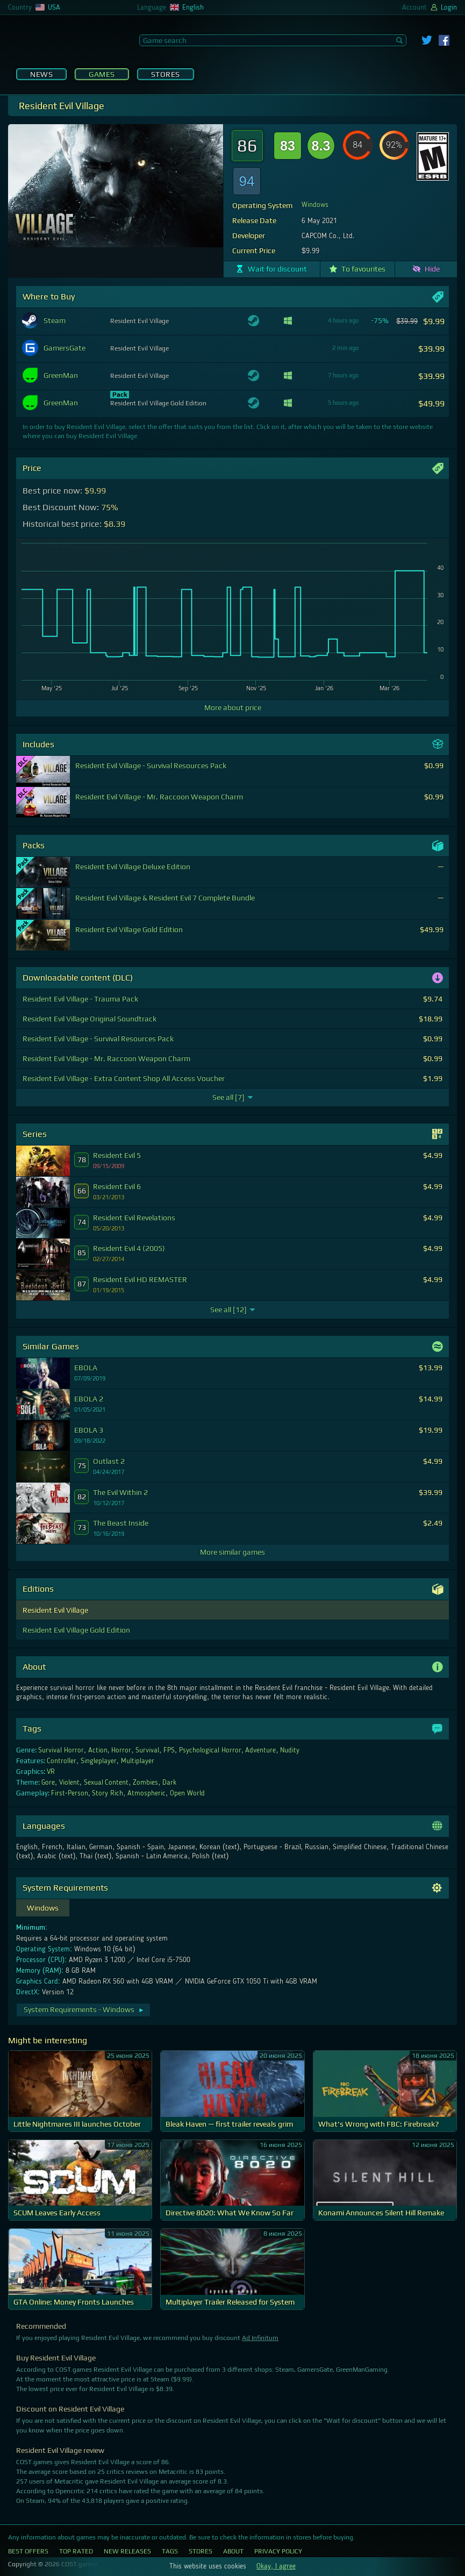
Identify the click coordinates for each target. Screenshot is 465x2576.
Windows (315, 205)
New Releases (127, 2551)
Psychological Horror (210, 1750)
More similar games (232, 1552)
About (233, 2551)
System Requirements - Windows (84, 2009)
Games (102, 74)
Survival (147, 1750)
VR (51, 1772)
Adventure (260, 1750)
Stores (165, 74)
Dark (169, 1782)
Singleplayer (99, 1761)
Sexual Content (106, 1782)
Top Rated (76, 2551)
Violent (69, 1782)
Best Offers (28, 2551)
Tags (170, 2551)
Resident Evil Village (55, 1610)
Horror (121, 1750)
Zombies (145, 1782)
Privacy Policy (278, 2551)
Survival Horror (61, 1750)
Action (98, 1750)
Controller (61, 1761)
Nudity (289, 1750)
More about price (232, 707)
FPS (169, 1750)
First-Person (69, 1793)
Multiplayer (137, 1761)
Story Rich (107, 1793)
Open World (187, 1793)
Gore (48, 1782)
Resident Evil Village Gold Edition (76, 1630)
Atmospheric (146, 1793)
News (41, 74)
